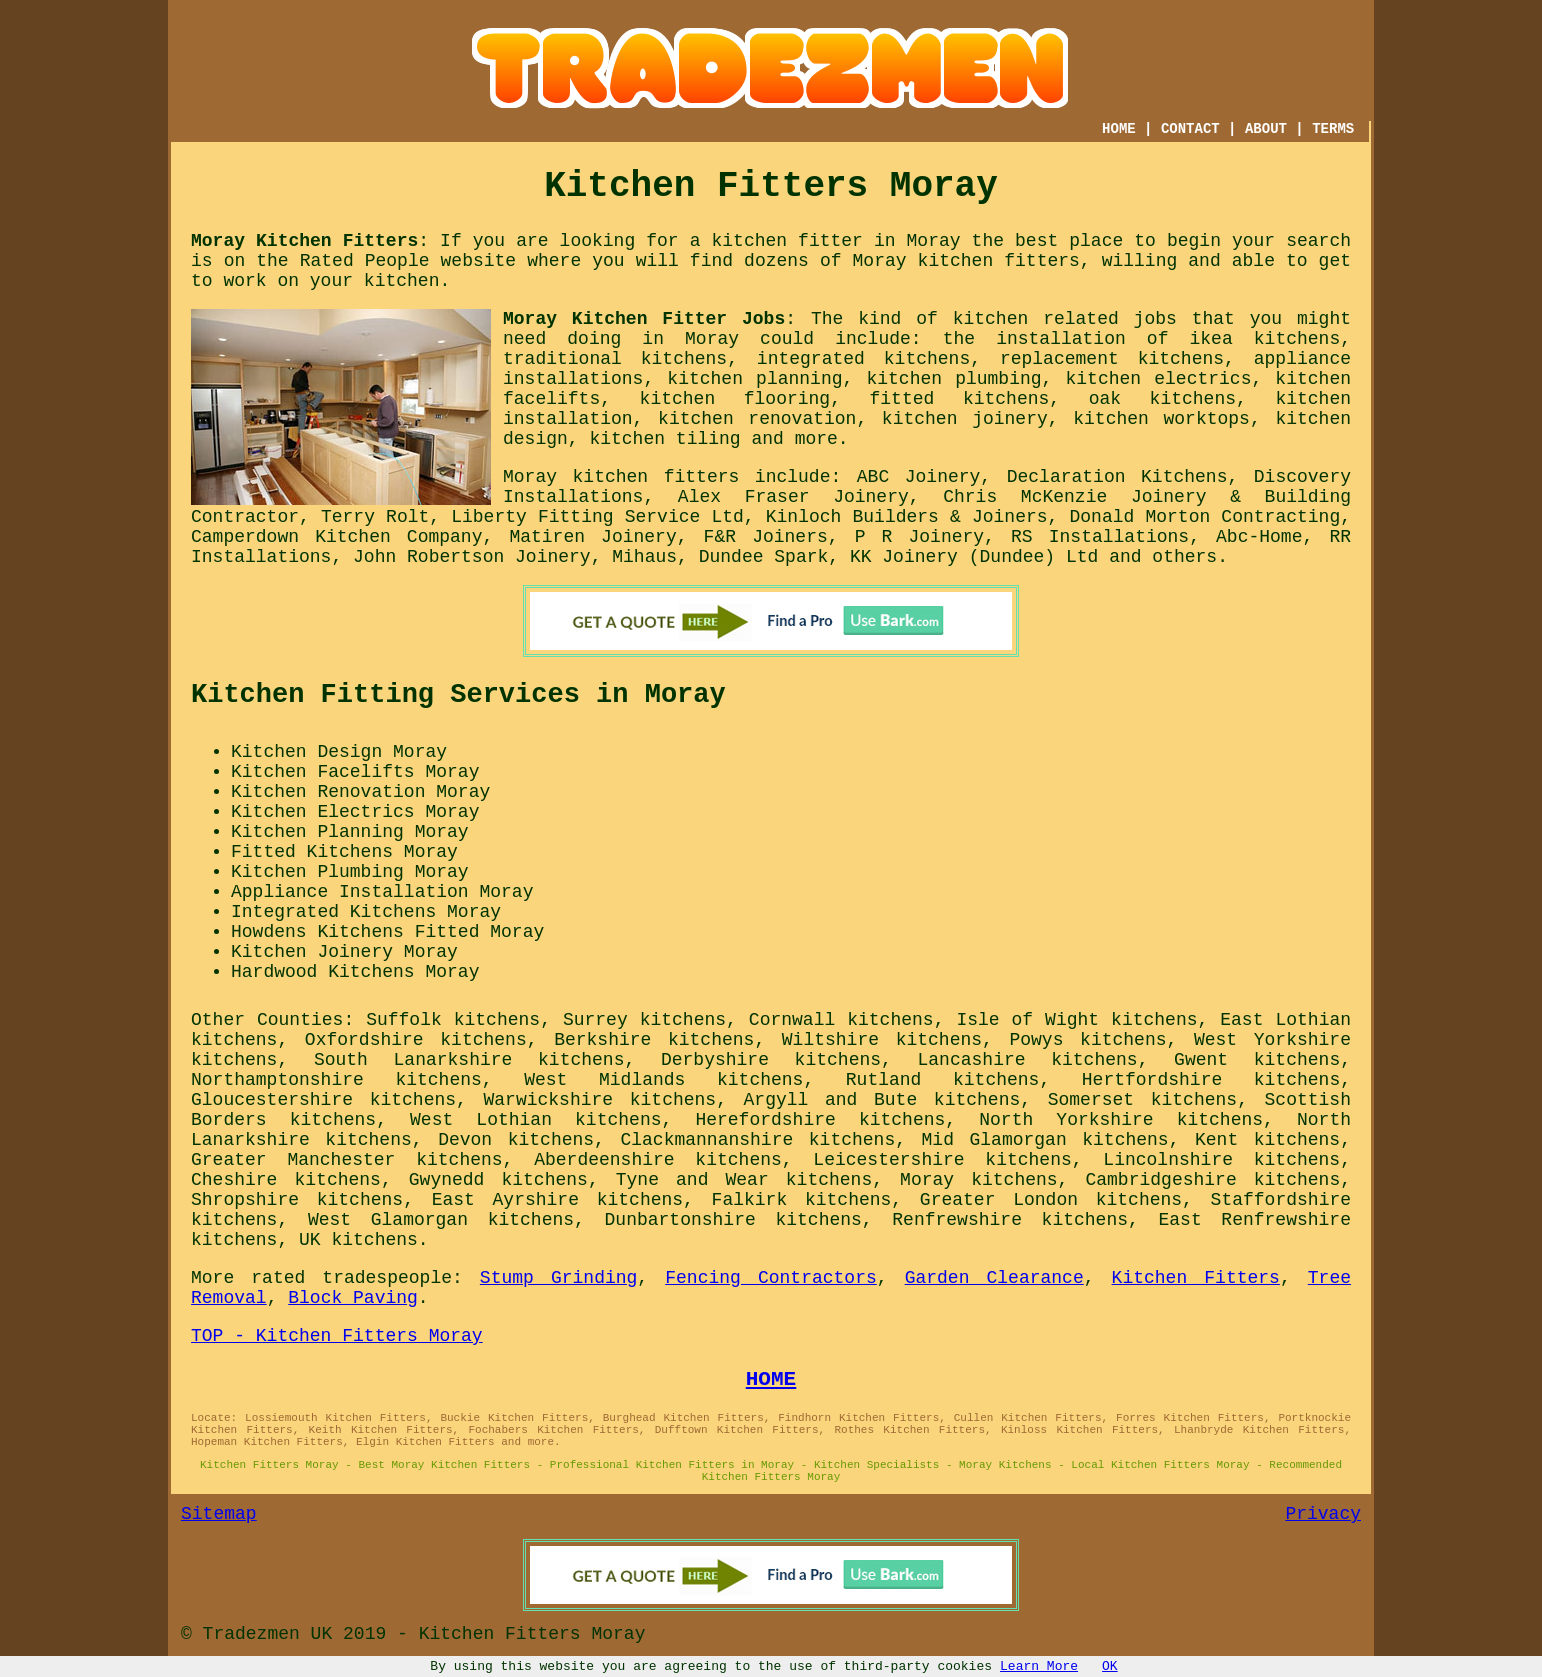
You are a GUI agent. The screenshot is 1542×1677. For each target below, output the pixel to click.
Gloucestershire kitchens (323, 1100)
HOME (1119, 129)
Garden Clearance (994, 1278)
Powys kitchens (1087, 1040)
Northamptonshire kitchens (336, 1080)
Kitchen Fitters (1196, 1278)
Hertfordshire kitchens (1211, 1080)
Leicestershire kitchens (942, 1160)
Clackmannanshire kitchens (757, 1140)
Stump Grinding (559, 1278)
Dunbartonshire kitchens (733, 1220)
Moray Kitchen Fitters (304, 241)
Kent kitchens (1267, 1140)
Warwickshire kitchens (599, 1100)
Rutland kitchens (943, 1080)
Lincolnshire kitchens (1221, 1160)
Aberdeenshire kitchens (658, 1160)
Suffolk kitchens (453, 1020)
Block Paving (353, 1298)
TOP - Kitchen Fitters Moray (337, 1336)
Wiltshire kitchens (882, 1040)
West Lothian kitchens (535, 1120)
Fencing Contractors (771, 1278)
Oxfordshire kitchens (416, 1040)
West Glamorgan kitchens (441, 1220)
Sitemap (219, 1514)
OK (1110, 1666)
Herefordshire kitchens (820, 1120)
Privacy (1323, 1514)
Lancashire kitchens (1028, 1060)
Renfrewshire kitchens (1010, 1220)
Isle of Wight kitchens (1076, 1020)
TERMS (1333, 129)
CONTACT (1190, 129)
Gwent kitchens (1257, 1060)
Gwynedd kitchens (498, 1180)
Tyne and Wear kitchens (744, 1180)
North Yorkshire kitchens (1121, 1120)
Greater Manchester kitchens (347, 1160)
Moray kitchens (979, 1180)
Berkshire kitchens (654, 1040)
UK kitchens (358, 1240)
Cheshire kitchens (286, 1180)
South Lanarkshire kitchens (469, 1060)
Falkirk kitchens (802, 1200)
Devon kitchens (516, 1140)
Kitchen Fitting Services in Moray (458, 695)
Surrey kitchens (644, 1020)
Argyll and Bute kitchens (882, 1100)
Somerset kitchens (1142, 1100)
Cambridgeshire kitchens (1212, 1180)
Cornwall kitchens (841, 1020)
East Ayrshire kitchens (557, 1200)
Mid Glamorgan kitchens (1045, 1140)
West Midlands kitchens (663, 1080)
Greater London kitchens (1051, 1200)
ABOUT (1266, 129)
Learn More (1039, 1666)
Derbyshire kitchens (771, 1060)
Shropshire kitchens (297, 1200)
